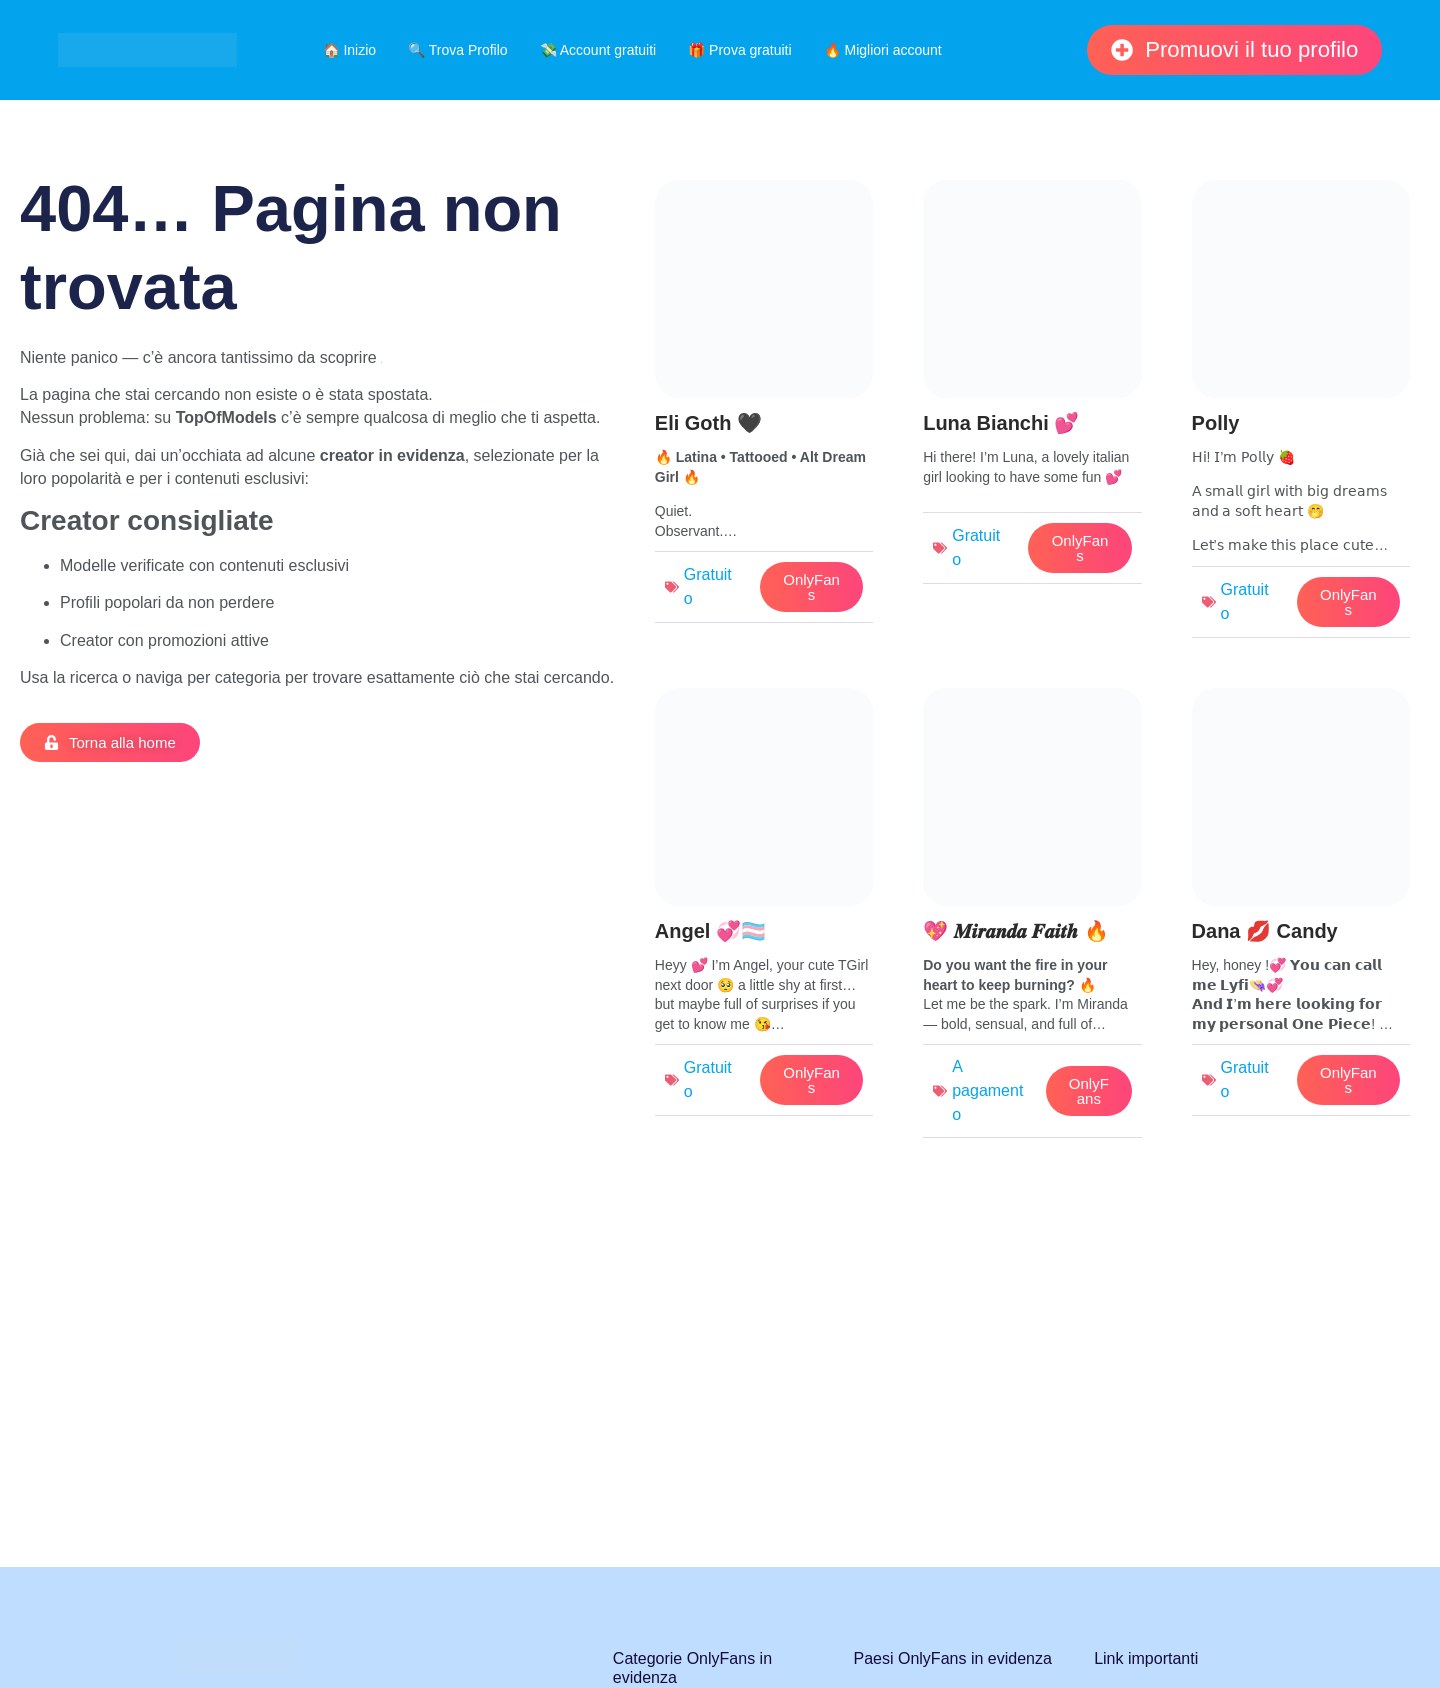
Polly (1216, 423)
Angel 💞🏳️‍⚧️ (710, 931)
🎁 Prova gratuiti (739, 50)
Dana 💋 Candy (1265, 931)
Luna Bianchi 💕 (1001, 423)
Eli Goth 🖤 (708, 423)
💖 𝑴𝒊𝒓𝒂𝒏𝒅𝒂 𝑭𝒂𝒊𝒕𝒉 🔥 (1016, 931)
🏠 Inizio (350, 50)
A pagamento (987, 1090)
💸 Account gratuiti (598, 50)
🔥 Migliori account (883, 50)
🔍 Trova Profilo (457, 50)
